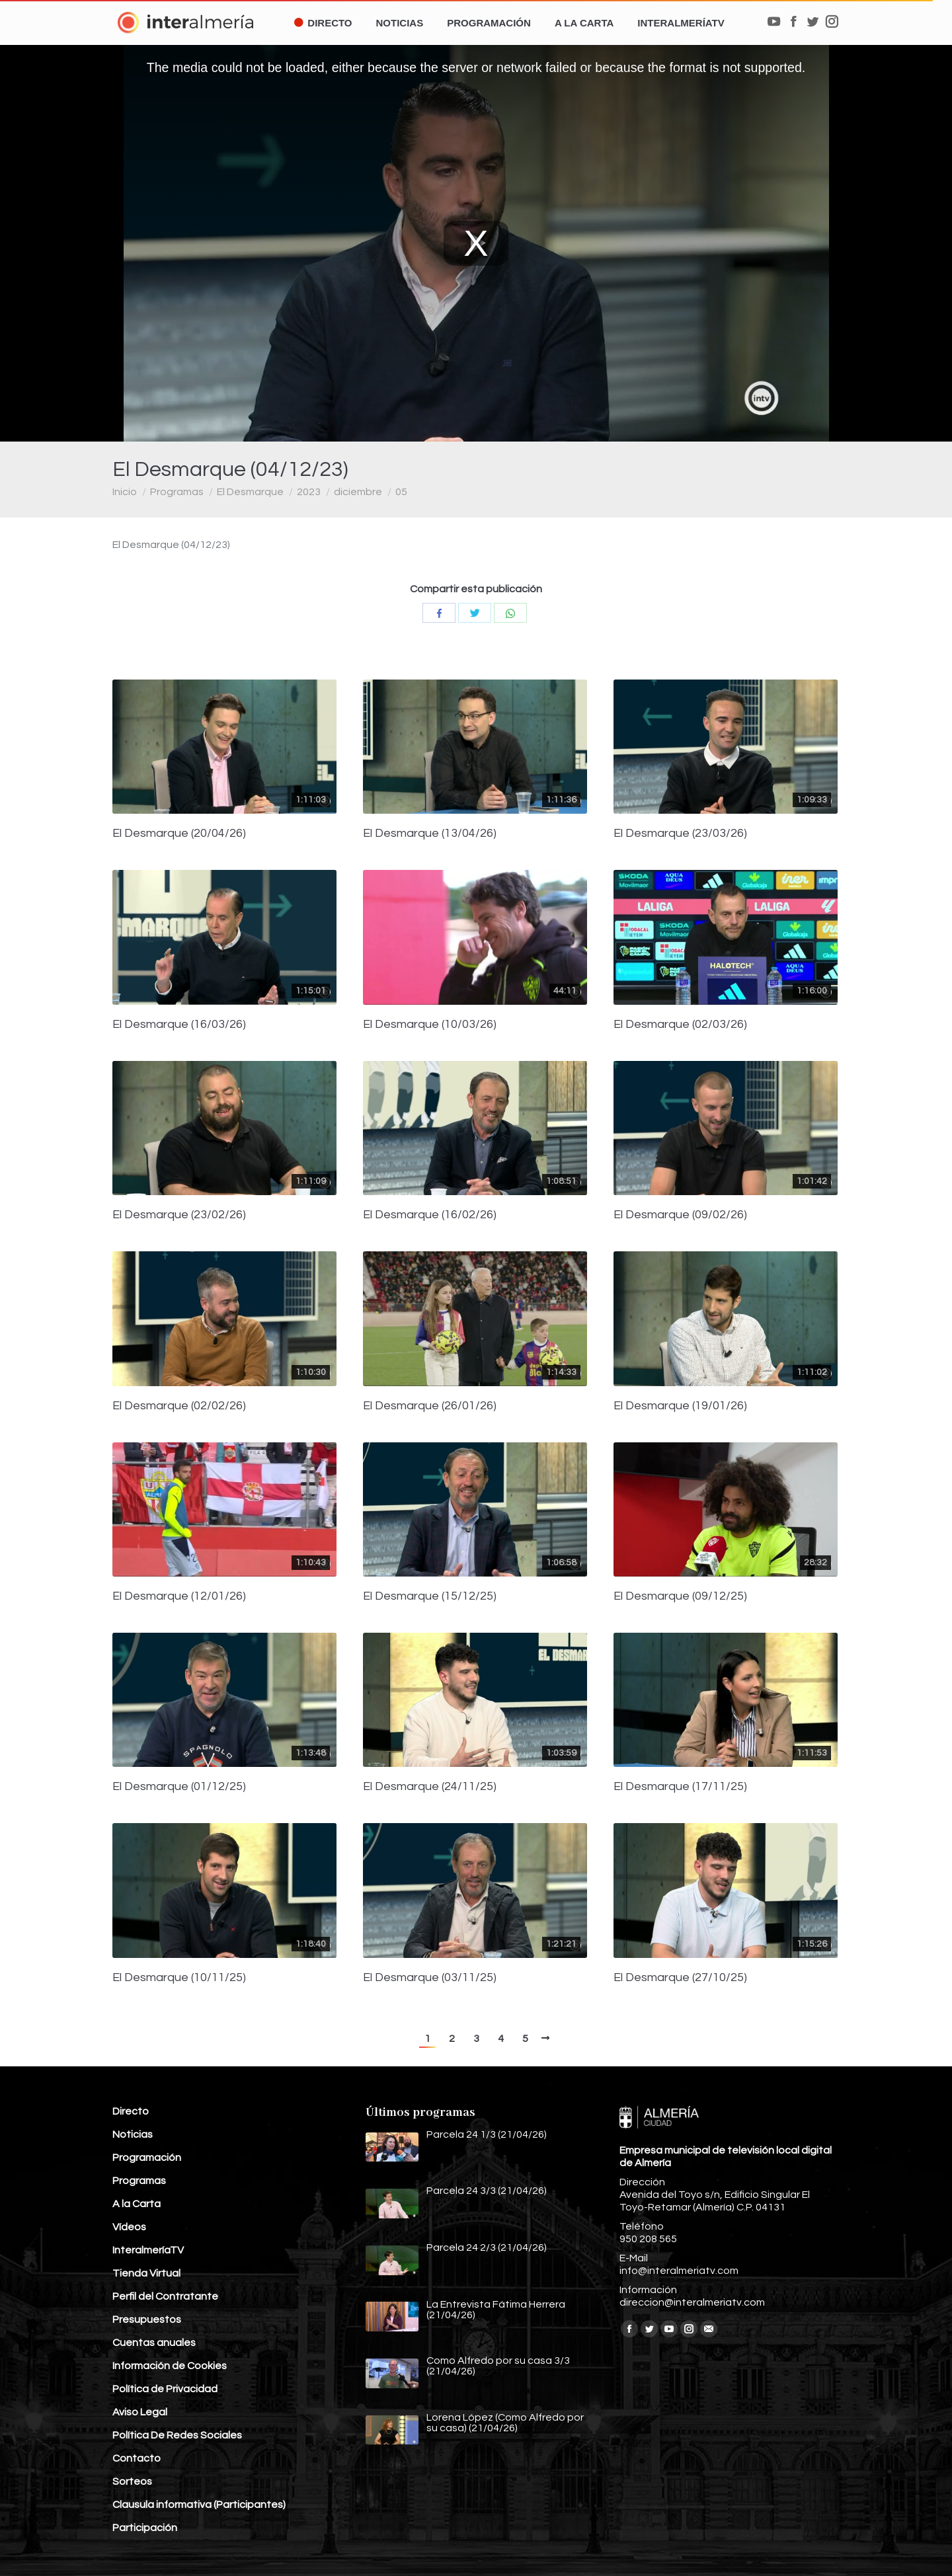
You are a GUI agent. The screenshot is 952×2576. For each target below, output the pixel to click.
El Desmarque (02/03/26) (680, 1025)
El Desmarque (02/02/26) (179, 1406)
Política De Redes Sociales (177, 2435)
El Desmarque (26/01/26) (429, 1406)
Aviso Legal (139, 2412)
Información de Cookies (169, 2366)
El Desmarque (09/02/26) (680, 1215)
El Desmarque (250, 492)
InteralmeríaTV (148, 2250)
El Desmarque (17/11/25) (680, 1787)
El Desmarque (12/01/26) (179, 1596)
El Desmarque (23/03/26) (680, 833)
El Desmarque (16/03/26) (179, 1025)
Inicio (124, 492)
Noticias (132, 2134)
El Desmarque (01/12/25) (179, 1787)
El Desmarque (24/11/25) (429, 1787)
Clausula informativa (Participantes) (199, 2504)
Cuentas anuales (154, 2342)
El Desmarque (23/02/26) (179, 1215)
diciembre (358, 492)
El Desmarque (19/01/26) (680, 1406)
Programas (177, 492)
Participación (144, 2527)
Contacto (136, 2458)
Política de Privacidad (165, 2389)
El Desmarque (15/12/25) (429, 1596)
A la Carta (136, 2204)
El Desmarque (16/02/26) (429, 1215)
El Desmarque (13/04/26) (429, 833)
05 (401, 492)
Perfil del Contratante (165, 2296)
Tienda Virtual (146, 2273)
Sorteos (132, 2481)
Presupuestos (146, 2319)
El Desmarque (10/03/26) (429, 1025)
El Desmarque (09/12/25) (680, 1596)
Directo (130, 2111)
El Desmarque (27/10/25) (680, 1978)
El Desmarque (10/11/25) (179, 1978)
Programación (146, 2157)
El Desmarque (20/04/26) (179, 833)
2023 (309, 492)
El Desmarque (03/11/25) (429, 1978)
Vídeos (129, 2227)
